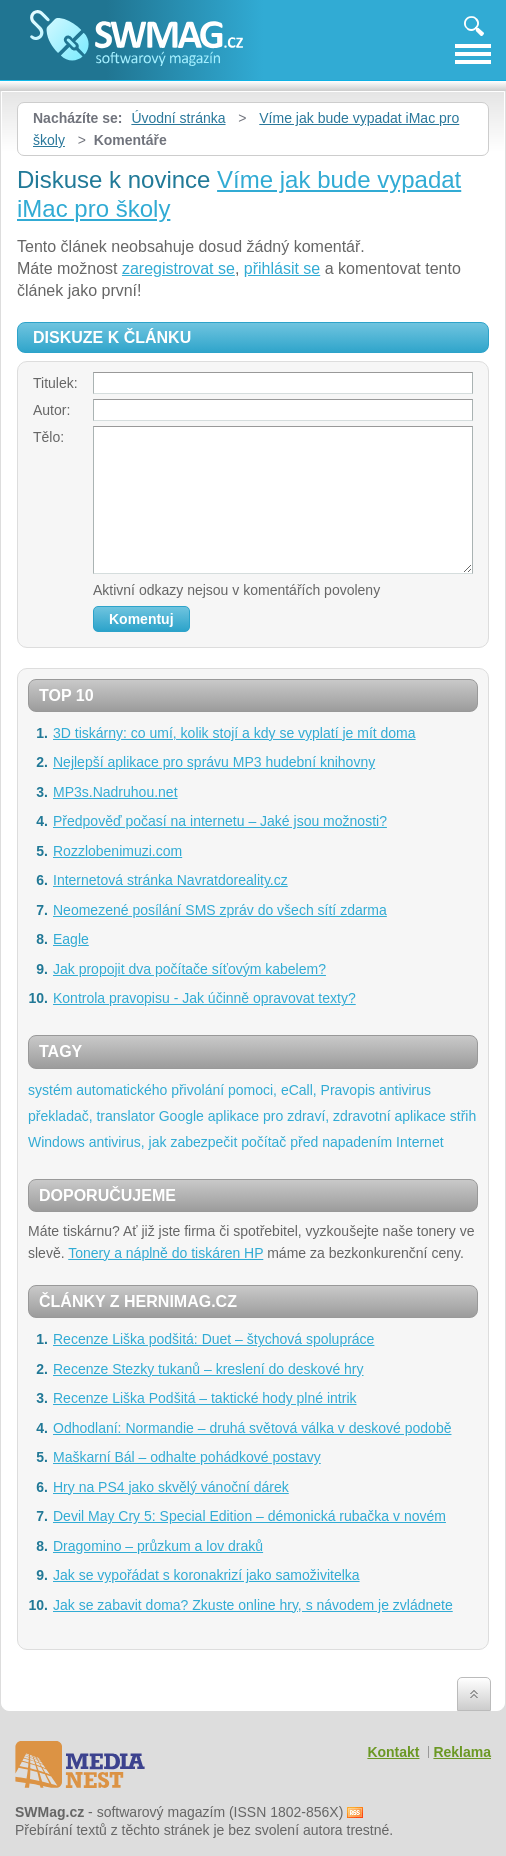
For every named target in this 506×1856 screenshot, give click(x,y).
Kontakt (393, 1752)
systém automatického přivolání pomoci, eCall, (172, 1090)
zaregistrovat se (178, 268)
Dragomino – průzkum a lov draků (158, 1546)
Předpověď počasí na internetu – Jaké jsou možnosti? (220, 821)
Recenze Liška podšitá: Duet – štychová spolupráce (213, 1339)
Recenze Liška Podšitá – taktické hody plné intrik (205, 1398)
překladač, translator (91, 1116)
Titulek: (55, 383)
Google (181, 1116)
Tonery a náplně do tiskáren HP (165, 1253)
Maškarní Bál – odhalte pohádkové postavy (187, 1457)
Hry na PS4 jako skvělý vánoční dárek (171, 1487)
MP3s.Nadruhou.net (115, 792)
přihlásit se (282, 268)
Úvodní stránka (178, 118)
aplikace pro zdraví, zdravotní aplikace (327, 1116)
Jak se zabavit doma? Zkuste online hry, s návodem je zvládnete (253, 1605)
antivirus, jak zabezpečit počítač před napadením (241, 1142)
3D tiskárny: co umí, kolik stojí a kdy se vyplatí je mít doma (234, 733)
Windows (56, 1142)
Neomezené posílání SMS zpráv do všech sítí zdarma (220, 910)
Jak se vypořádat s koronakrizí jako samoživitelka (206, 1575)
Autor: (51, 410)
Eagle (71, 939)
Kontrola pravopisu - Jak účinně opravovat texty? (204, 998)
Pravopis (348, 1090)
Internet (419, 1142)
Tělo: (48, 437)
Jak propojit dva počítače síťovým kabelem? (189, 969)
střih (463, 1116)
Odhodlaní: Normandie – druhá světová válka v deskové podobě (252, 1428)
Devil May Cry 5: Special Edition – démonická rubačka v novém (249, 1516)
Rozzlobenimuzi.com (117, 851)
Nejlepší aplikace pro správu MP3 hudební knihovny (214, 762)
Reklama (462, 1752)
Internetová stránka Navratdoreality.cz (170, 880)
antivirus (405, 1090)
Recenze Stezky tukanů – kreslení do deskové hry (208, 1369)
